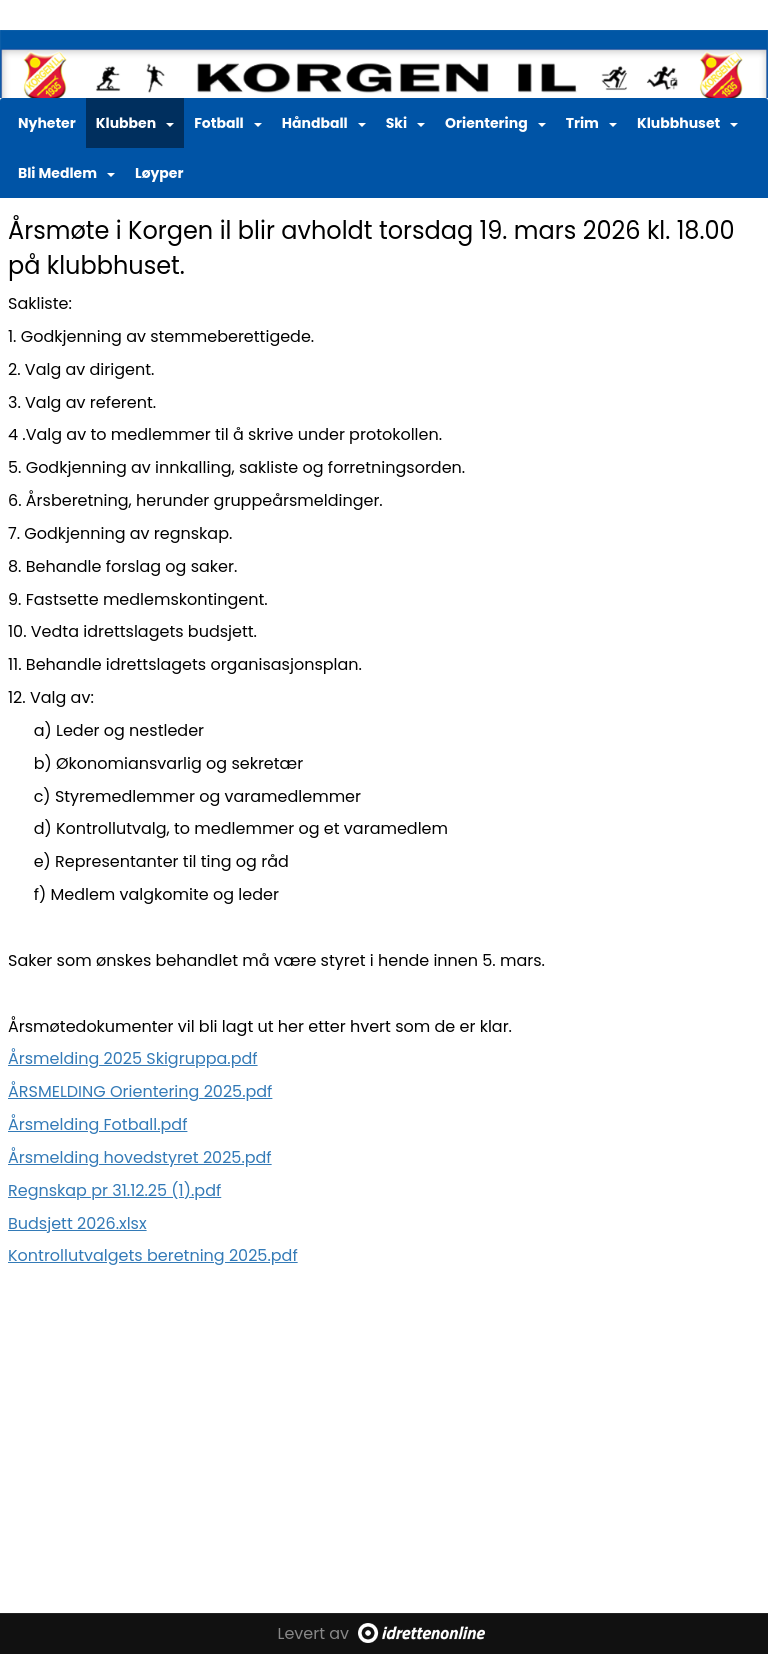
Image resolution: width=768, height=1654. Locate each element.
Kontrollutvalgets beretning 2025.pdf (153, 1255)
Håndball (324, 123)
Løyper (159, 173)
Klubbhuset (687, 123)
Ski (405, 123)
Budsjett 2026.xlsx (77, 1223)
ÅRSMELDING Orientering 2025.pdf (140, 1091)
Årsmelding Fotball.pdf (97, 1124)
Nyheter (47, 123)
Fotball (228, 123)
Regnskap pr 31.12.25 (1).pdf (114, 1190)
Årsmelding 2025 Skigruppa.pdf (133, 1058)
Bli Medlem (66, 173)
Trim (591, 123)
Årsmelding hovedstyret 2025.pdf (140, 1157)
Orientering (495, 123)
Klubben (135, 123)
